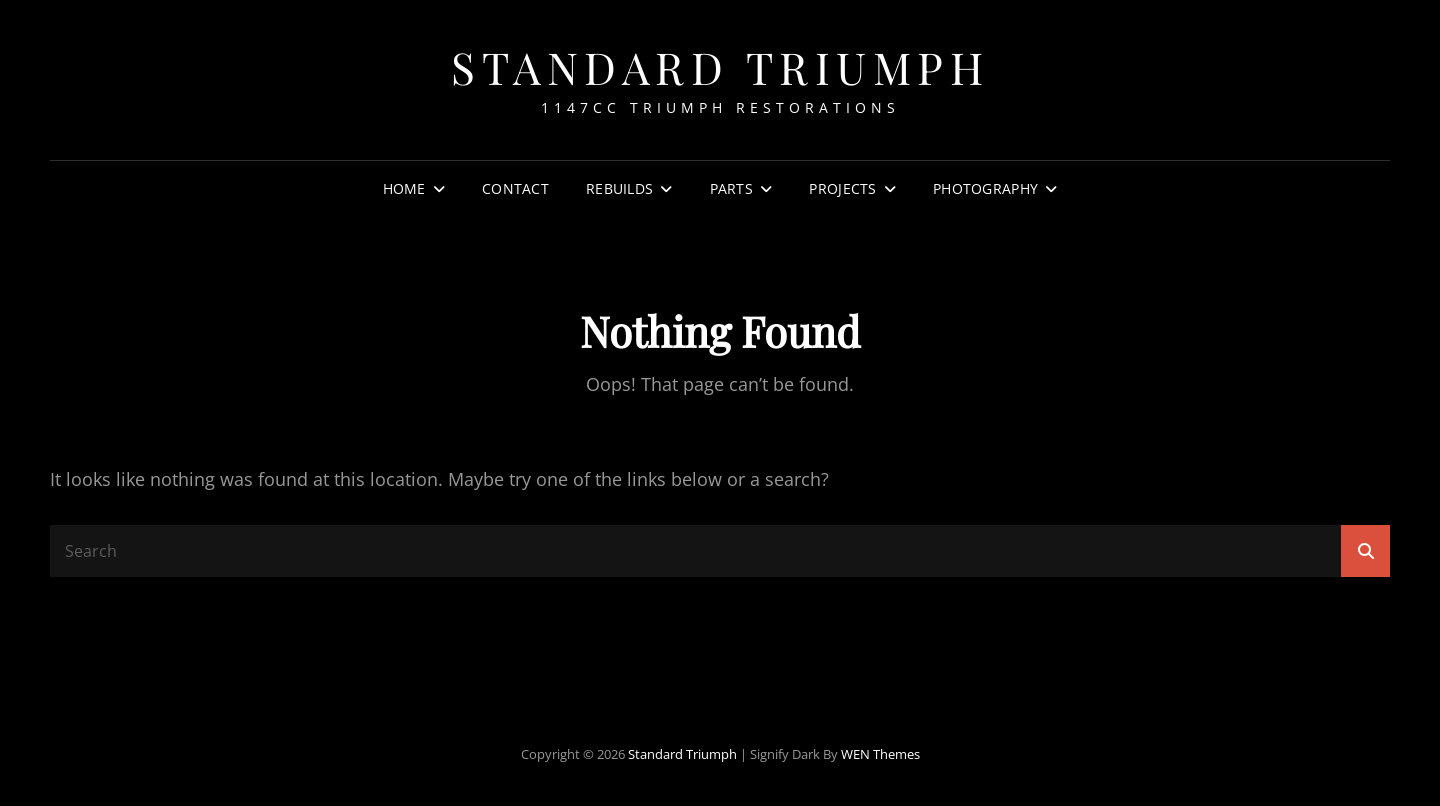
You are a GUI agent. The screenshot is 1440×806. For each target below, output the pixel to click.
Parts (731, 188)
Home (404, 188)
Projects (842, 188)
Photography (985, 188)
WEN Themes (880, 754)
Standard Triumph (720, 66)
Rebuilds (619, 188)
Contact (515, 188)
